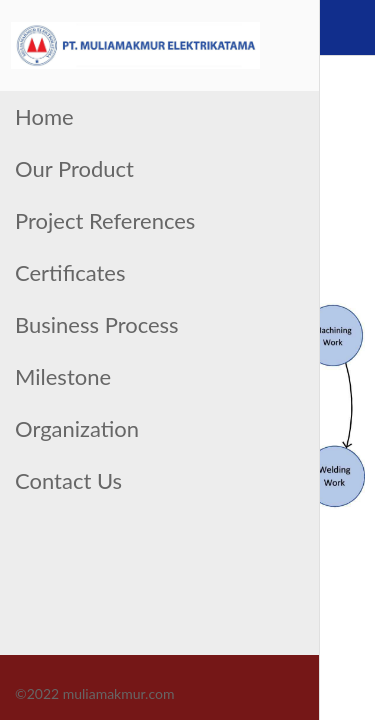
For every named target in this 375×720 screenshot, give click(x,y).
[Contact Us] (347, 28)
